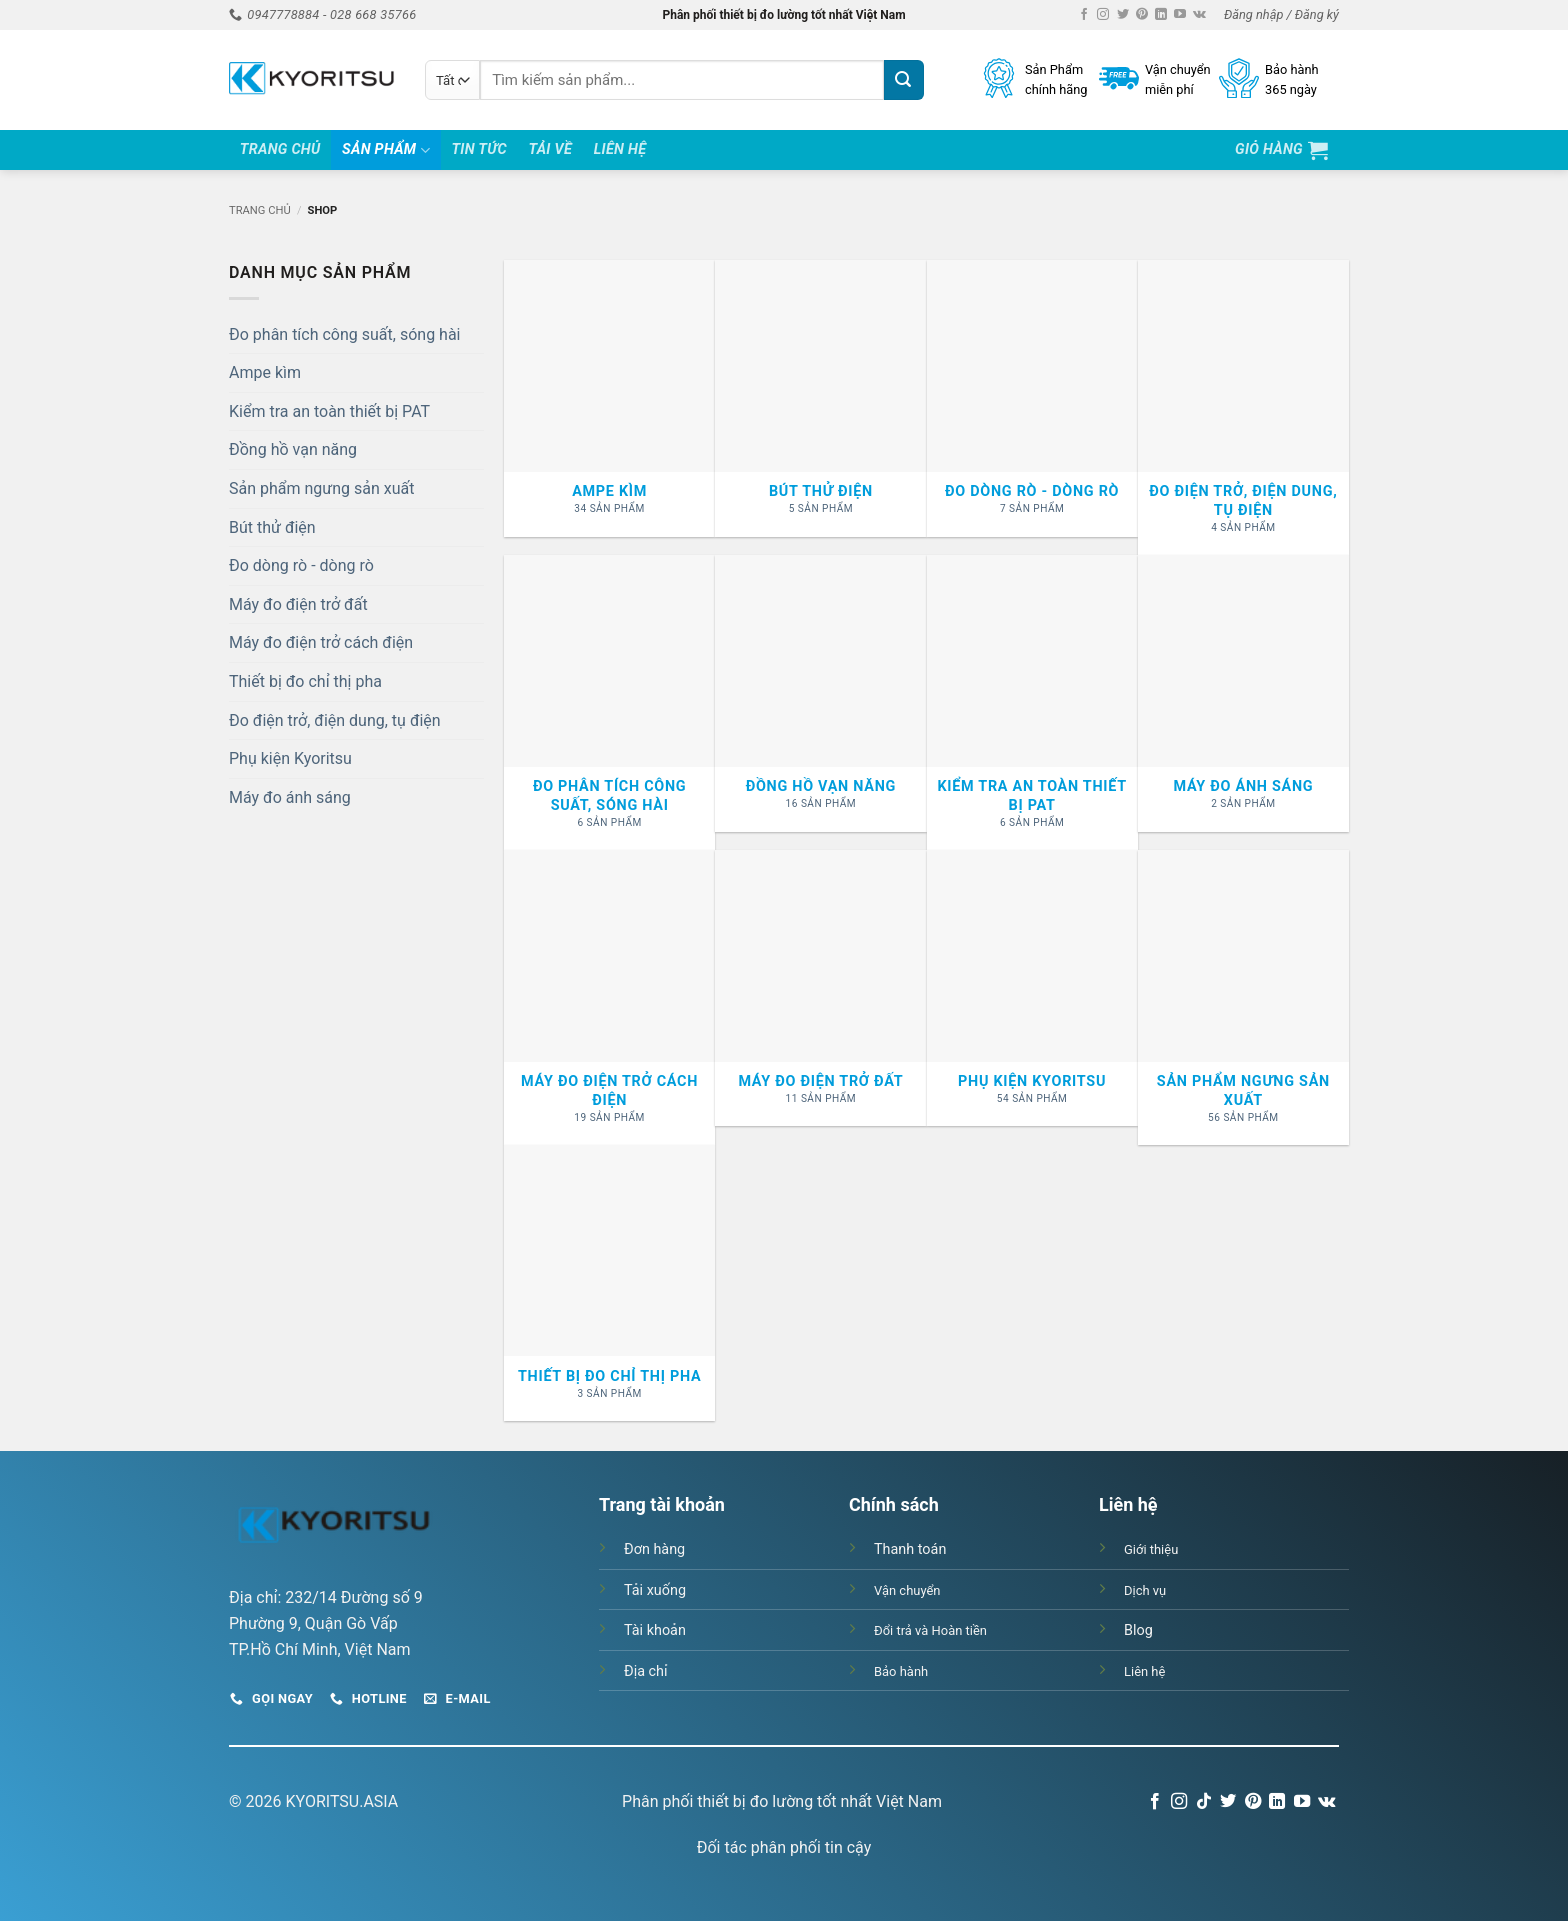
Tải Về (551, 149)
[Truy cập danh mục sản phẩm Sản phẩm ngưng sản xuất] (1243, 997)
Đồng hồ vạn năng (293, 449)
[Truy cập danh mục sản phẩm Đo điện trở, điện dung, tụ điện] (1243, 407)
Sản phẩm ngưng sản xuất (321, 488)
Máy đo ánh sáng (290, 797)
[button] (1281, 15)
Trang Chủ (280, 149)
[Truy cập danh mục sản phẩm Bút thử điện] (820, 398)
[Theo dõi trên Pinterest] (1142, 15)
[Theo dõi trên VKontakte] (1199, 15)
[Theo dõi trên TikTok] (1204, 1802)
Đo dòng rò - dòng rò (301, 565)
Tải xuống (655, 1590)
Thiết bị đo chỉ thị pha (305, 681)
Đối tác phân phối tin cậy (784, 1847)
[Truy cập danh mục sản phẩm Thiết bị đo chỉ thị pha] (609, 1283)
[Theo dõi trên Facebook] (1084, 15)
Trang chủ (260, 210)
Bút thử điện (272, 527)
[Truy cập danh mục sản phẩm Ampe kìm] (609, 398)
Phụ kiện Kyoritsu (290, 758)
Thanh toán (910, 1549)
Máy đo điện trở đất (298, 604)
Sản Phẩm (386, 150)
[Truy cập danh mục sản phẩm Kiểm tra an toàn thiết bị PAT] (1032, 702)
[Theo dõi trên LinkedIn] (1161, 15)
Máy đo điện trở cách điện (321, 642)
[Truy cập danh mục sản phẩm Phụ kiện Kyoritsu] (1032, 988)
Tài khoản (655, 1630)
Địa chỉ (646, 1671)
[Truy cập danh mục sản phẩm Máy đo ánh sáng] (1243, 693)
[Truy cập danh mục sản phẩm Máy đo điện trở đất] (820, 988)
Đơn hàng (654, 1549)
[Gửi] (904, 80)
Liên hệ (620, 149)
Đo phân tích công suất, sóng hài (344, 334)
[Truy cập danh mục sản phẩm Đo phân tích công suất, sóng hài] (609, 702)
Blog (1138, 1630)
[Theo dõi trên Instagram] (1103, 15)
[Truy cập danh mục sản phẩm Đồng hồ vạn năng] (820, 693)
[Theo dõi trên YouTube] (1180, 15)
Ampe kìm (265, 372)
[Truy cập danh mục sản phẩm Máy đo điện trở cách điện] (609, 997)
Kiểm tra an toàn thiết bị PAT (329, 411)
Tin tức (479, 149)
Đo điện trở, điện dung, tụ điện (335, 720)
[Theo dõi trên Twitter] (1123, 15)
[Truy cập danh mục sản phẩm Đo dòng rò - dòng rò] (1032, 398)
